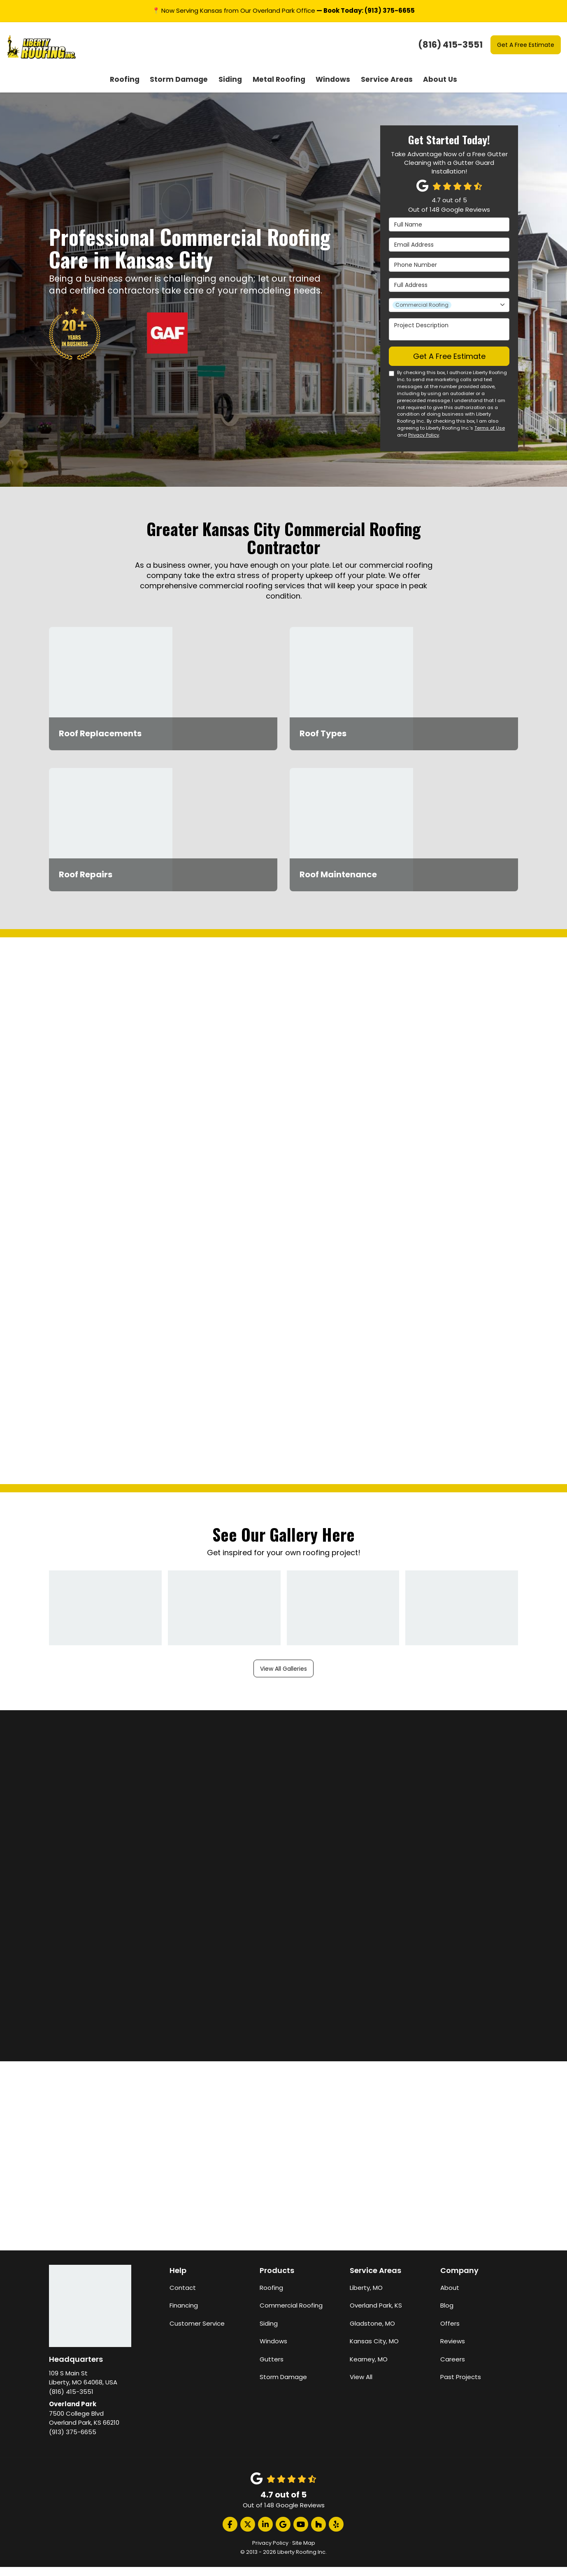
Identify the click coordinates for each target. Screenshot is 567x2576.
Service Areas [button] (379, 90)
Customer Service (197, 2332)
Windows (273, 2350)
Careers (452, 2368)
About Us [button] (430, 90)
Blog (446, 2314)
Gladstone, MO (372, 2332)
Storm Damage (283, 2386)
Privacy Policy (423, 456)
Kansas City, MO (374, 2350)
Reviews (452, 2350)
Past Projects (460, 2386)
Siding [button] (233, 90)
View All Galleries (283, 1677)
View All (361, 2386)
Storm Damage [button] (185, 90)
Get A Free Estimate (525, 45)
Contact (183, 2296)
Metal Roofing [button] (279, 90)
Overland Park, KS (376, 2314)
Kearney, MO (369, 2368)
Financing (184, 2314)
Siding (269, 2332)
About (449, 2296)
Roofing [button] (135, 90)
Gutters (272, 2368)
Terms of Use (489, 449)
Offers (450, 2332)
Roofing (271, 2296)
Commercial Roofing (291, 2314)
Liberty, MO (366, 2296)
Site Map (303, 2551)
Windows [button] (329, 90)
